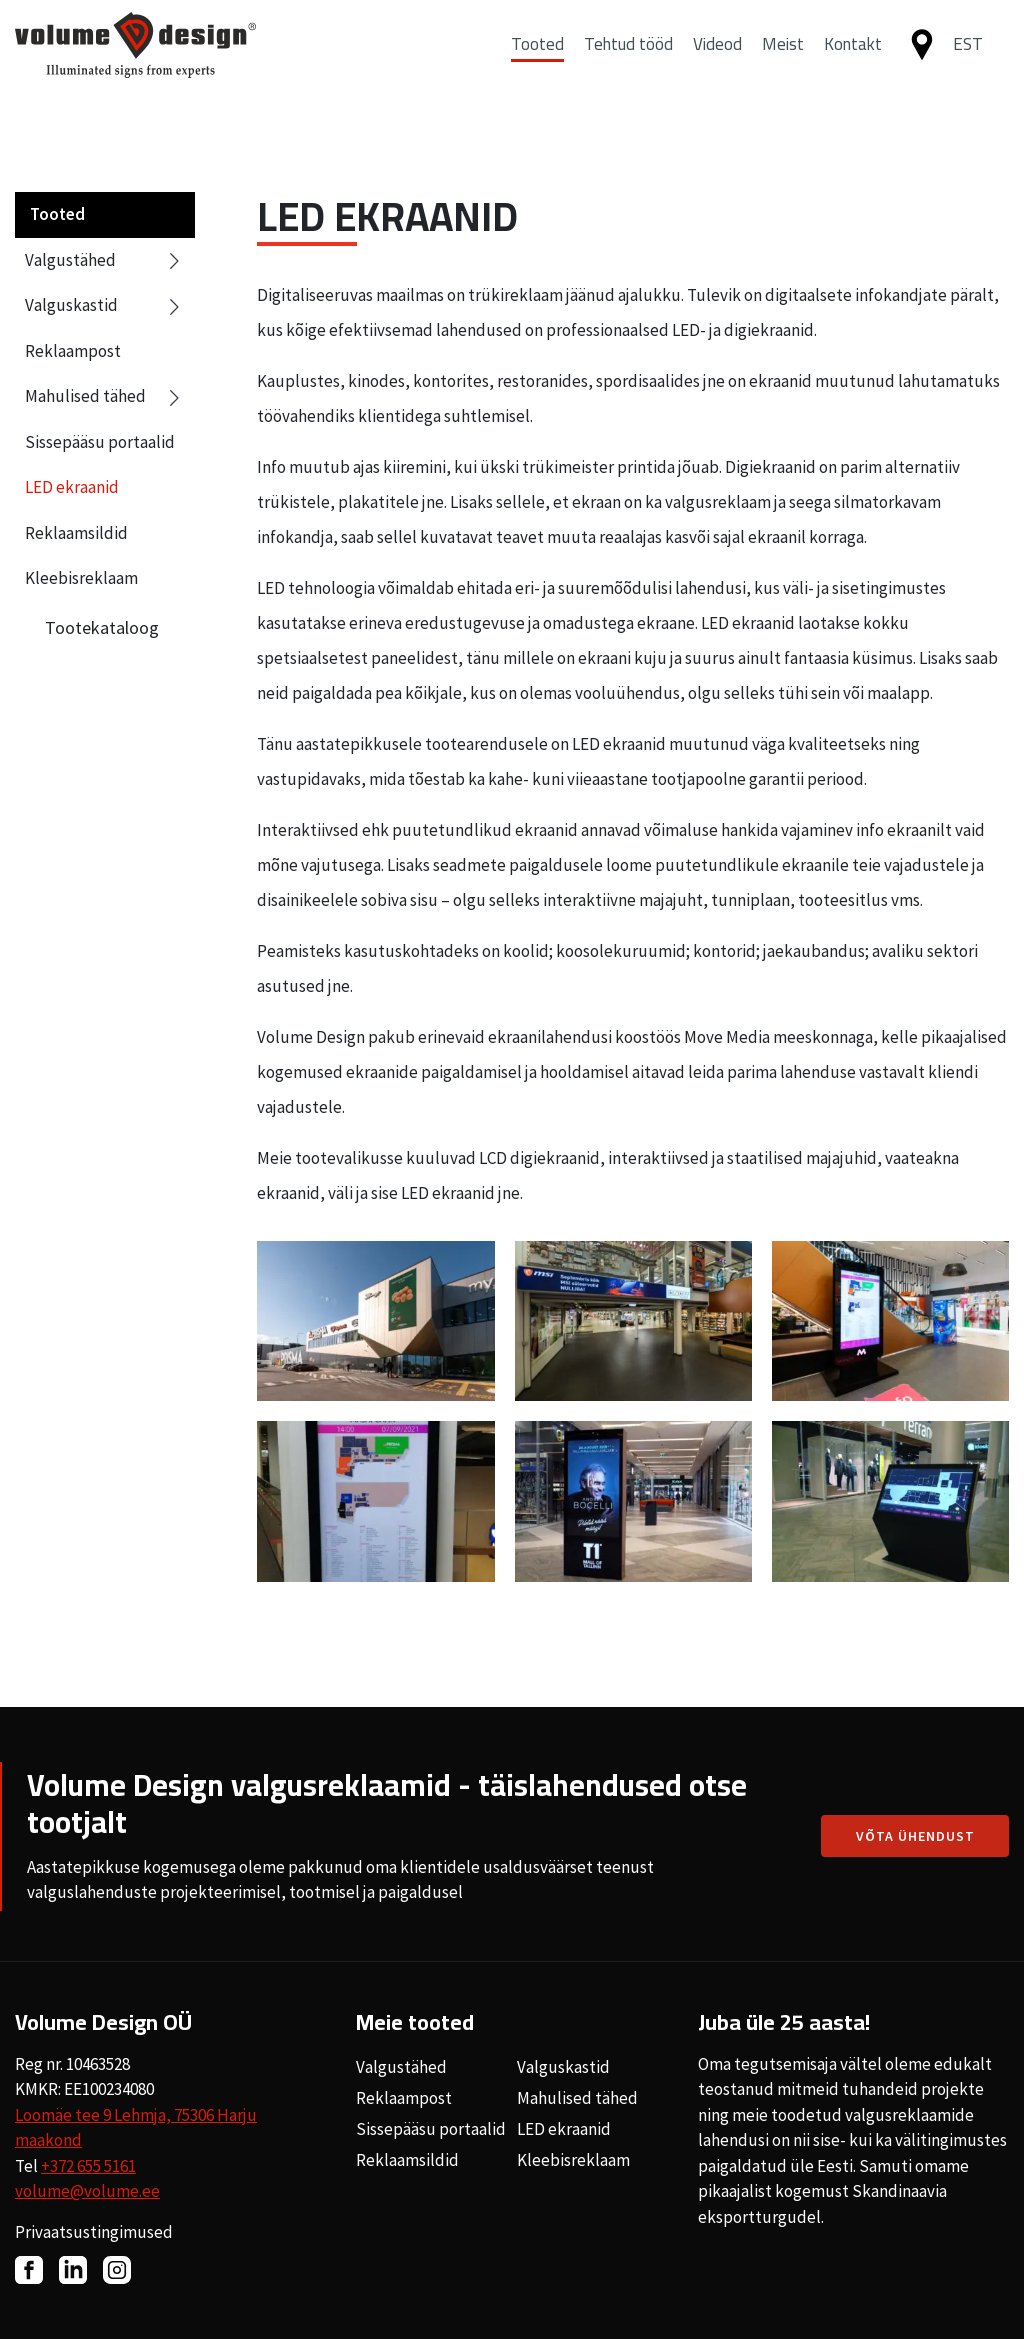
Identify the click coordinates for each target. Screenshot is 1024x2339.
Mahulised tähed (105, 397)
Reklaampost (73, 351)
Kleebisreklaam (81, 578)
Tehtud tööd (628, 63)
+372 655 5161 (88, 2166)
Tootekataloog (102, 627)
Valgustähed (105, 261)
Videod (717, 63)
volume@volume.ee (87, 2191)
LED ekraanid (72, 487)
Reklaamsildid (76, 533)
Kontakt (853, 63)
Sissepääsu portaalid (100, 442)
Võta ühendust (915, 1836)
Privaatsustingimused (94, 2232)
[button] (976, 64)
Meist (783, 63)
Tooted (537, 63)
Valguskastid (105, 306)
